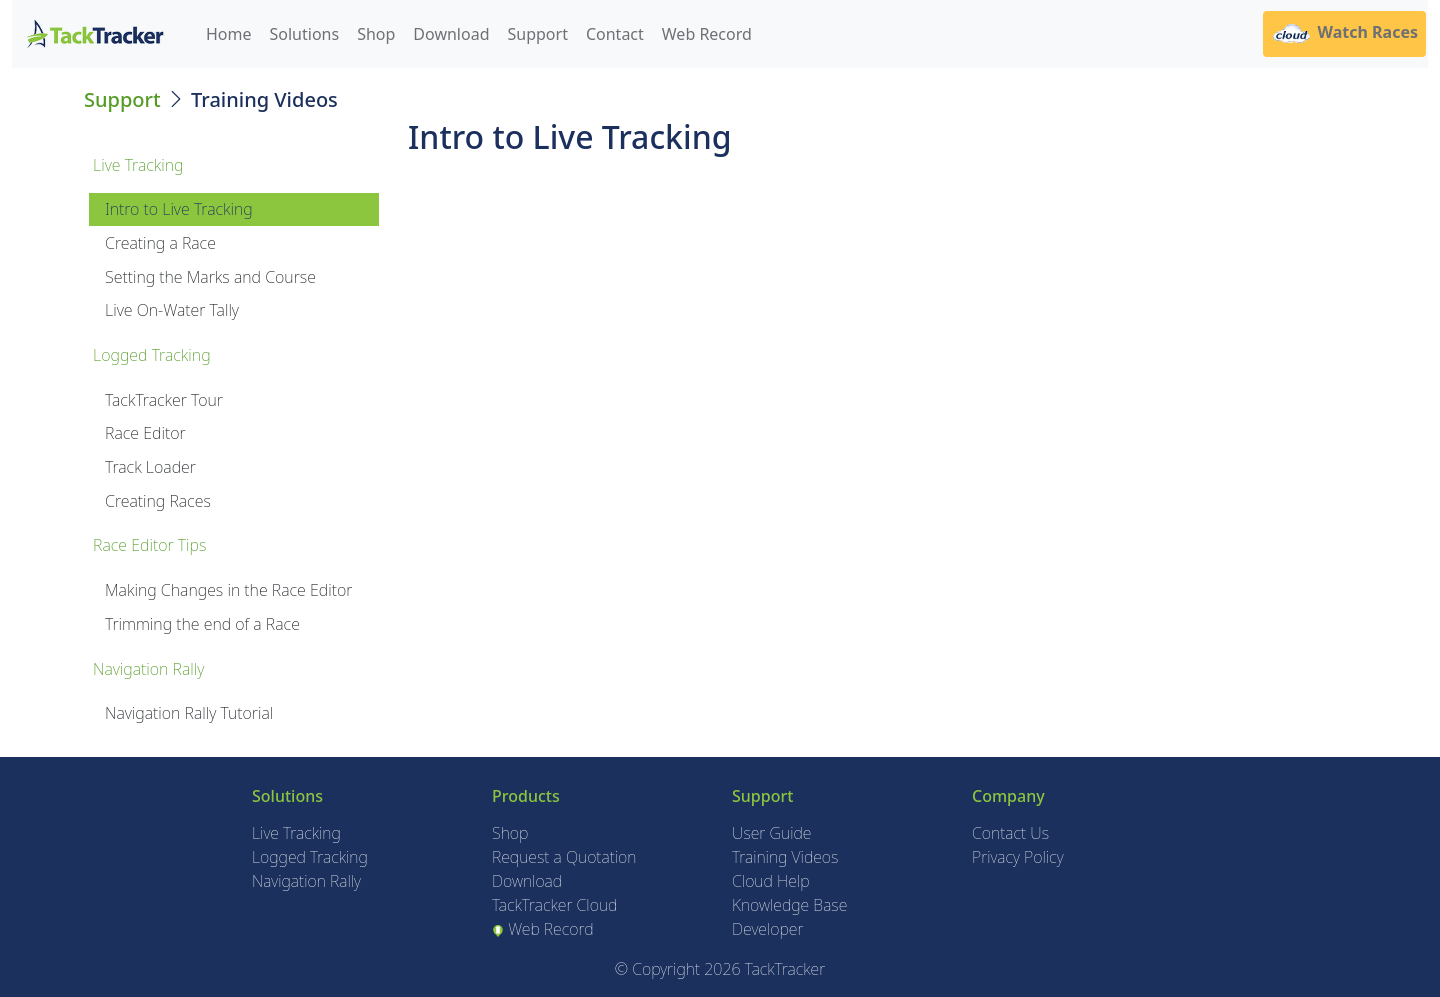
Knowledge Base (789, 905)
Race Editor (145, 433)
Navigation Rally (306, 881)
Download (451, 34)
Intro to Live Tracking (179, 209)
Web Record (707, 34)
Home (229, 34)
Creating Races (158, 501)
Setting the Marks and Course (210, 277)
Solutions (305, 34)
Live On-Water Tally (172, 310)
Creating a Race (160, 243)
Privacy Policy (1018, 857)
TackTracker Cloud (554, 905)
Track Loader (150, 467)
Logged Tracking (310, 857)
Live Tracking (296, 833)
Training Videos (785, 857)
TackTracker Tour (164, 400)
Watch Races (1344, 34)
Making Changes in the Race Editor (228, 590)
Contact (615, 34)
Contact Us (1010, 833)
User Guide (772, 833)
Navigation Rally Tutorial (189, 713)
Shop (376, 34)
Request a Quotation (564, 857)
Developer (767, 929)
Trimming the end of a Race (202, 624)
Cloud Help (771, 881)
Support (538, 34)
